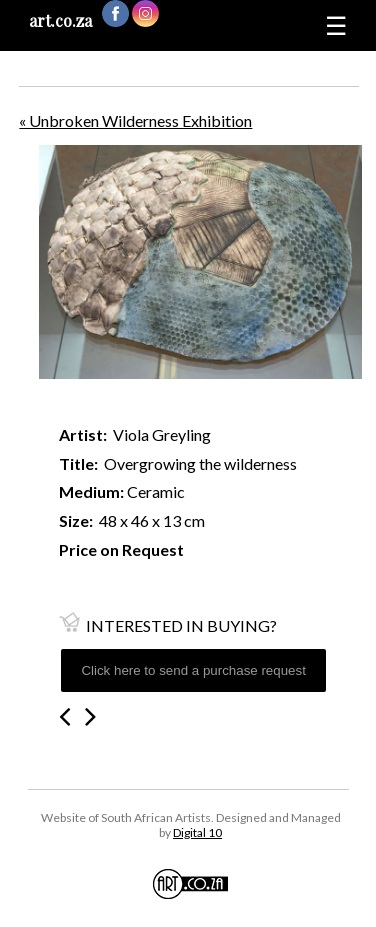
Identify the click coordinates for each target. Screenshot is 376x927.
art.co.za (60, 20)
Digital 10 (197, 832)
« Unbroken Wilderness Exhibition (135, 120)
